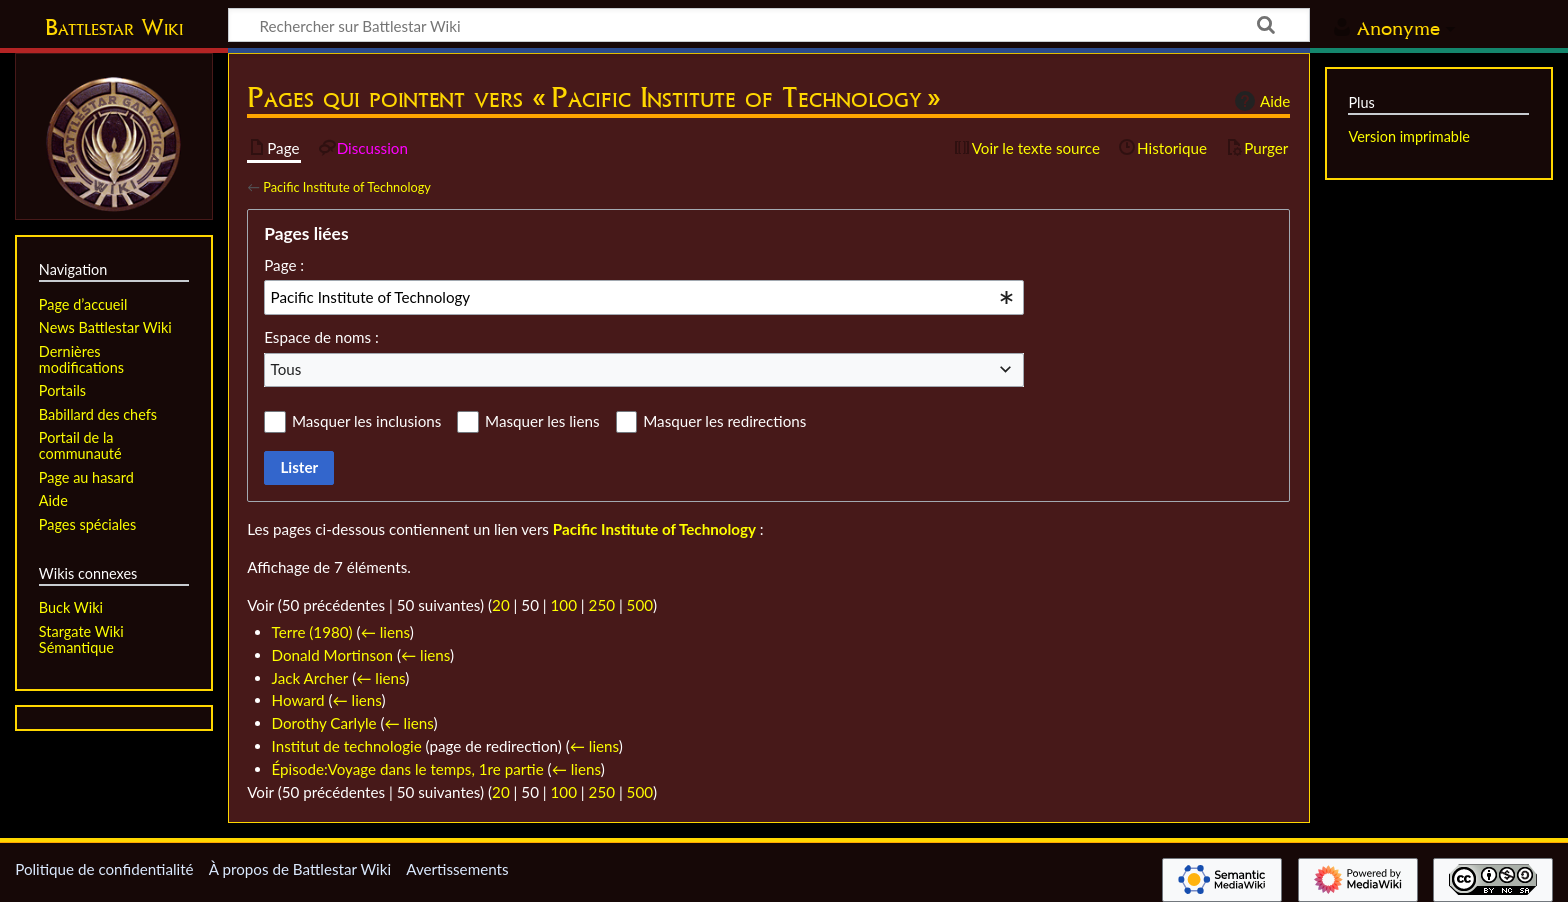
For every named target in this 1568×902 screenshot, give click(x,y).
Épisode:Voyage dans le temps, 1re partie (408, 769)
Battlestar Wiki (114, 27)
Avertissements (457, 869)
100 (564, 605)
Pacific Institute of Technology (347, 187)
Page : (284, 265)
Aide (1260, 101)
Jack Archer (310, 678)
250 (602, 605)
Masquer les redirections (724, 421)
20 (501, 605)
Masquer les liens (542, 421)
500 (640, 605)
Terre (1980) (312, 632)
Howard (298, 700)
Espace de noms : (321, 337)
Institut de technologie (347, 746)
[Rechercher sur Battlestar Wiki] (769, 25)
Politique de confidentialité (104, 869)
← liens (385, 632)
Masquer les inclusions (366, 421)
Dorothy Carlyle (324, 723)
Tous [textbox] (286, 369)
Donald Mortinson (333, 655)
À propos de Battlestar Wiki (300, 869)
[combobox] (644, 297)
